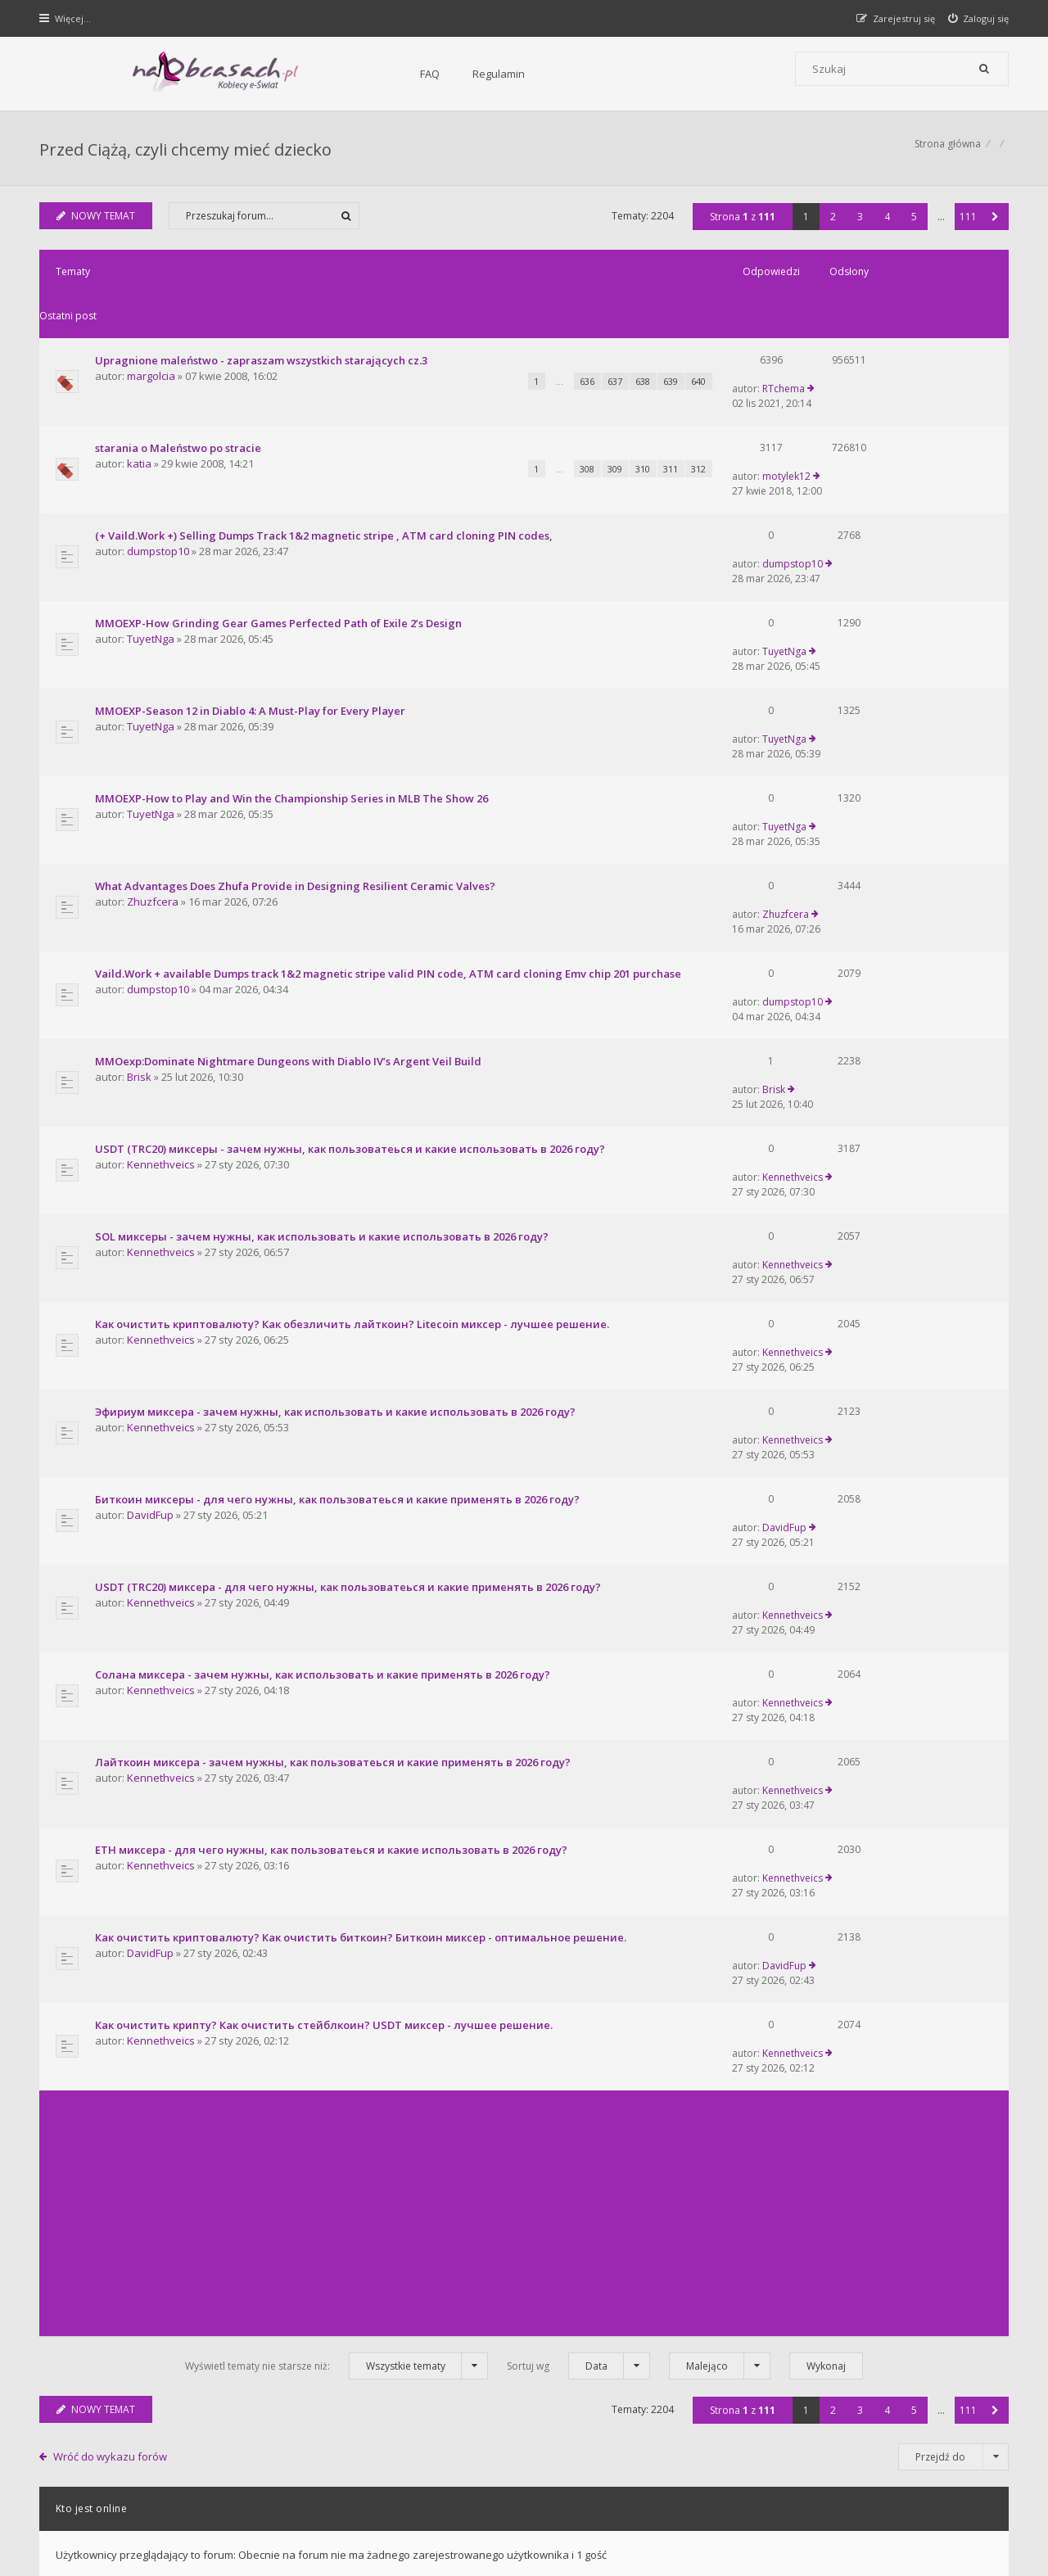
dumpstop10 (160, 484)
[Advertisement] (524, 1690)
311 (589, 417)
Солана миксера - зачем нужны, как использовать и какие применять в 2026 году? (324, 1282)
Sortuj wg (578, 1842)
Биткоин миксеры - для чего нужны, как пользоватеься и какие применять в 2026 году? (339, 1159)
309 (533, 417)
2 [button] (831, 225)
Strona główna (946, 152)
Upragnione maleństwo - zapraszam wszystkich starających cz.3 (263, 324)
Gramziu (139, 2522)
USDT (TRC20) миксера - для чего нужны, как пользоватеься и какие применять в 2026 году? (350, 1220)
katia (141, 411)
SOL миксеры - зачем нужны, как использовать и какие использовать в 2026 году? (323, 975)
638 (561, 346)
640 (617, 346)
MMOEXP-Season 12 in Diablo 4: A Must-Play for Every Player (252, 590)
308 (506, 417)
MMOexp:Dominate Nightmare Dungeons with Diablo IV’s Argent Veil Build (290, 852)
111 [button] (966, 225)
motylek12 (857, 396)
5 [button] (912, 225)
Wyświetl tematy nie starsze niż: (336, 1842)
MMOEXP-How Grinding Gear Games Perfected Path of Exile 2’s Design (280, 529)
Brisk (141, 868)
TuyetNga (152, 545)
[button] (993, 224)
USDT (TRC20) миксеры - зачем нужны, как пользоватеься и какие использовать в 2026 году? (352, 913)
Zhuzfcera (154, 729)
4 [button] (885, 225)
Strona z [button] (741, 225)
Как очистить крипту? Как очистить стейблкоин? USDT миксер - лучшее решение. (325, 1528)
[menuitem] (977, 18)
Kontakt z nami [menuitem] (848, 2465)
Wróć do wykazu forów (112, 1933)
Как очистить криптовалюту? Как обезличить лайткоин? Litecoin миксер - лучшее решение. (354, 1036)
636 (506, 346)
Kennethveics (162, 929)
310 (561, 417)
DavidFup (152, 1175)
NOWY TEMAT (98, 224)
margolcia (153, 340)
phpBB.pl (205, 2535)
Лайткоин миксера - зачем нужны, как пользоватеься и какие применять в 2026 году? (334, 1343)
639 (589, 346)
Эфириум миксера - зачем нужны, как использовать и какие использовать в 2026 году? (337, 1098)
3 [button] (858, 225)
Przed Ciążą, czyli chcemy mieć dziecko (187, 152)
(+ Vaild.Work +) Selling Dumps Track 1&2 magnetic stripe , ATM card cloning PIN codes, (325, 467)
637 (533, 346)
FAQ (251, 73)
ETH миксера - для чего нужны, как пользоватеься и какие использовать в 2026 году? (333, 1405)
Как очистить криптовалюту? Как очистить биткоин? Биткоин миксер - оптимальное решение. (362, 1466)
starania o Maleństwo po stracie (180, 396)
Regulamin (320, 73)
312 (617, 417)
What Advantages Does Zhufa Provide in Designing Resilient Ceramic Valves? (297, 713)
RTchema (854, 324)
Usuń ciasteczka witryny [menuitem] (952, 2465)
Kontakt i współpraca (745, 2323)
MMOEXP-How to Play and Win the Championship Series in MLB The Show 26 (293, 651)
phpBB (156, 2508)
